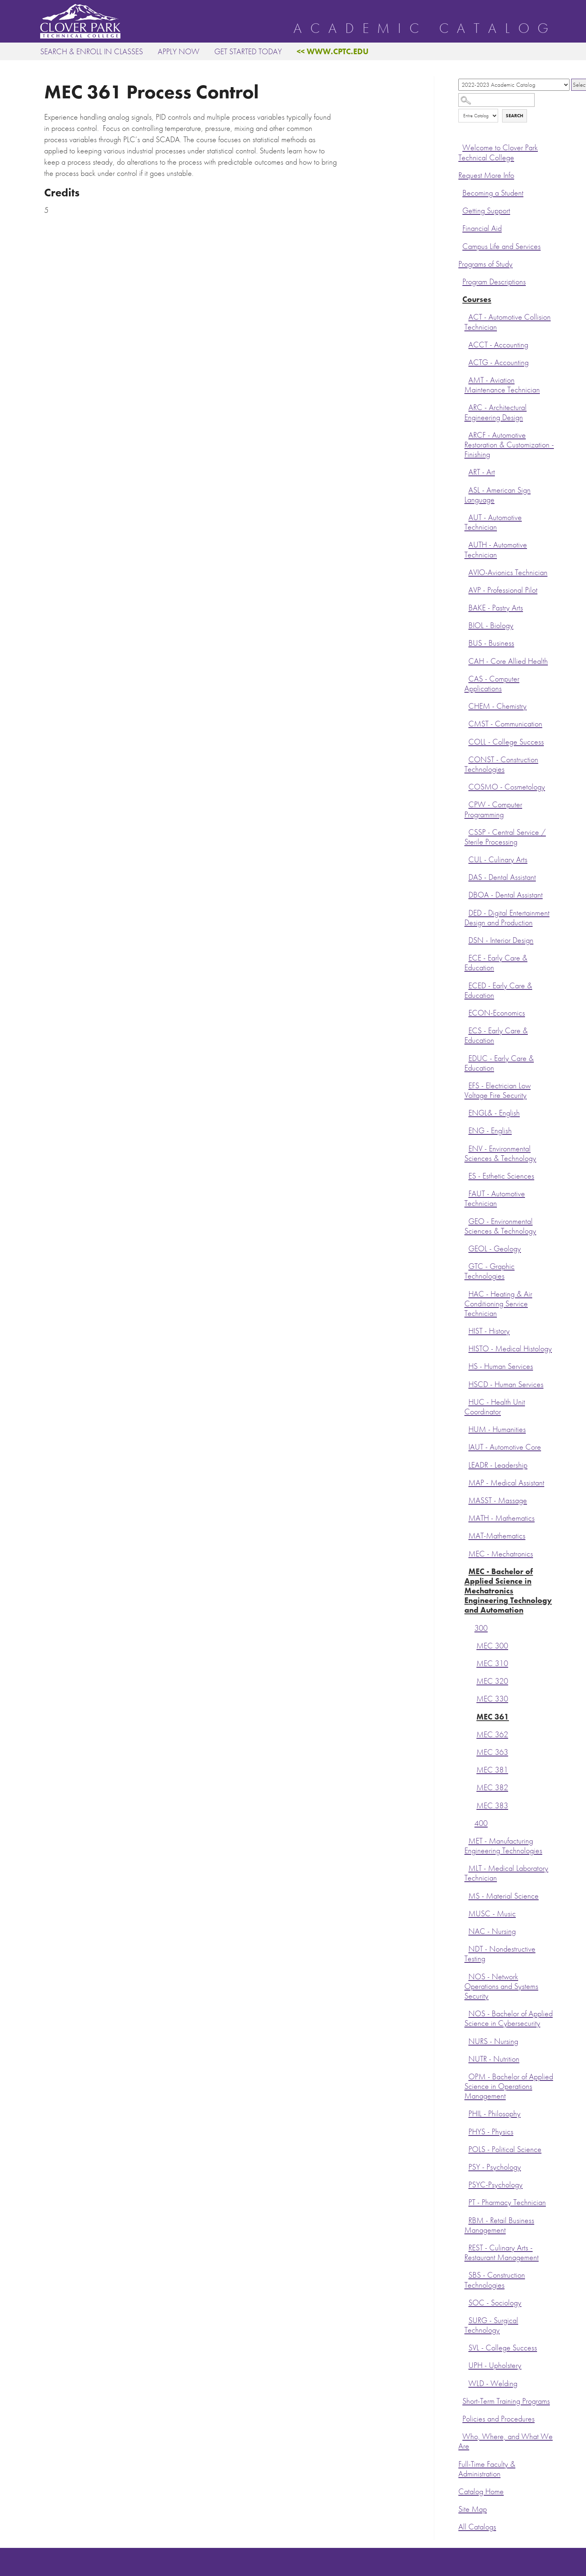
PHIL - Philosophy (494, 2114)
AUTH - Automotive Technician (495, 549)
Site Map (472, 2509)
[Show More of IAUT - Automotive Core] (466, 1446)
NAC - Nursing (492, 1931)
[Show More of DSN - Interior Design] (466, 939)
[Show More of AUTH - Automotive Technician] (466, 544)
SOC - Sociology (494, 2303)
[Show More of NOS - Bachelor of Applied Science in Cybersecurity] (466, 2013)
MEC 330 (492, 1699)
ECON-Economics (496, 1013)
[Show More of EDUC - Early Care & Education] (466, 1057)
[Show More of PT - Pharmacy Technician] (466, 2201)
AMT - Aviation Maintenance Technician (502, 385)
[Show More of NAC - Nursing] (466, 1930)
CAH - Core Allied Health (508, 661)
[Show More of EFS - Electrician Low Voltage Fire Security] (466, 1085)
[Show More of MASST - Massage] (466, 1499)
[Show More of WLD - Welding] (466, 2382)
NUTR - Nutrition (493, 2059)
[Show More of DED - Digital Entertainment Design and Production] (466, 912)
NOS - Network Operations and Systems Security (501, 1986)
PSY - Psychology (494, 2167)
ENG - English (490, 1131)
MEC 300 (492, 1646)
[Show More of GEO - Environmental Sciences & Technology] (466, 1220)
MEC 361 (492, 1717)
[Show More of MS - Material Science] (466, 1895)
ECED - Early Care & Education (498, 990)
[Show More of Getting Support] (460, 210)
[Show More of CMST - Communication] (466, 723)
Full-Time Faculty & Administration (486, 2469)
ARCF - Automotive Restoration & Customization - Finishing (509, 444)
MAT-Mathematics (496, 1536)
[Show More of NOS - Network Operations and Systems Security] (466, 1976)
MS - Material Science (503, 1896)
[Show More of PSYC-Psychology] (466, 2184)
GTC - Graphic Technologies (489, 1271)
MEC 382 (492, 1788)
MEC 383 (492, 1806)
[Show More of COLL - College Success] (466, 741)
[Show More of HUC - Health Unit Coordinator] (466, 1401)
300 (481, 1628)
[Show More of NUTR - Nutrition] (466, 2058)
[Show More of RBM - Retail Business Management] (466, 2219)
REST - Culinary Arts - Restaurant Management (501, 2252)
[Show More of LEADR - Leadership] (466, 1464)
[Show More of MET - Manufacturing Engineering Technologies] (466, 1840)
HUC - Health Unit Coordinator (494, 1407)
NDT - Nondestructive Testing (499, 1954)
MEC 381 (492, 1770)
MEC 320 (492, 1681)
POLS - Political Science (504, 2149)
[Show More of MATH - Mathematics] (466, 1517)
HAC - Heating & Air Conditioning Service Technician (498, 1303)
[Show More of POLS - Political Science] (466, 2148)
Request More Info (486, 175)
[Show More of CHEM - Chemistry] (466, 705)
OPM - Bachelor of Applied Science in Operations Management (508, 2086)
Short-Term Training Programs (506, 2401)
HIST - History (489, 1331)
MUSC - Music (492, 1914)
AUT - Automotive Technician (493, 522)
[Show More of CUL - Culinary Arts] (466, 859)
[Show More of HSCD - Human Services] (466, 1383)
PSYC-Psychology (495, 2185)
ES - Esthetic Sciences (501, 1176)
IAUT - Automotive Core (504, 1447)
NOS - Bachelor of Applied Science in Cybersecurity (508, 2018)
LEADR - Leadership (497, 1465)
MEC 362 (492, 1735)
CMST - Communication (505, 724)
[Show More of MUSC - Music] (466, 1913)
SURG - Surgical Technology (491, 2325)
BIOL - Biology (490, 625)
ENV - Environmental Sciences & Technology (500, 1153)
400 (481, 1823)
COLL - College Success (506, 742)
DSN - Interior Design (500, 940)
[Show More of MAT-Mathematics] (466, 1535)
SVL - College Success (502, 2348)
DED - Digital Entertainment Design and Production (506, 918)
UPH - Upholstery (494, 2365)
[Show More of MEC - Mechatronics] (466, 1553)
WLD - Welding (492, 2383)
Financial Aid (482, 228)
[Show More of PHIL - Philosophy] (466, 2113)
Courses (476, 299)
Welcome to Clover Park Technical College (498, 152)
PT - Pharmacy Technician (507, 2202)
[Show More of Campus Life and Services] (460, 245)
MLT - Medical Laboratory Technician (506, 1873)
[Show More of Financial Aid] (460, 227)
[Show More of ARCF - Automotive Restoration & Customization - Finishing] (466, 434)
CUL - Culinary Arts (497, 860)
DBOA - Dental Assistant (505, 895)
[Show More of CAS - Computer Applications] (466, 678)
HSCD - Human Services (505, 1384)
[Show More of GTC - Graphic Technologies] (466, 1265)
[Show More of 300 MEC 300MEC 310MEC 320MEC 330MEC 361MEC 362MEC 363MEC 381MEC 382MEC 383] (472, 1627)
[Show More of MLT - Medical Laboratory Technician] (466, 1867)
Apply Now (178, 51)
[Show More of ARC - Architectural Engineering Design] (466, 406)
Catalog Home (481, 2491)
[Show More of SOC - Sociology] (466, 2302)
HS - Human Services (500, 1366)
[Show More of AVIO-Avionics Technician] (466, 571)
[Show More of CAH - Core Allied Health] (466, 660)
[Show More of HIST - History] (466, 1330)
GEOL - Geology (494, 1249)
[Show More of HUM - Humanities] (466, 1428)
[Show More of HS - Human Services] (466, 1365)
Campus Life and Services (501, 246)
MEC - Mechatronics (500, 1554)
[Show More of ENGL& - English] (466, 1112)
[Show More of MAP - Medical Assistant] (466, 1482)
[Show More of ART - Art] (466, 471)
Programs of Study (485, 264)
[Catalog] (514, 85)
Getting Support (486, 211)
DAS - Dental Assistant (502, 877)
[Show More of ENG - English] (466, 1130)
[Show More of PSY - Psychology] (466, 2166)
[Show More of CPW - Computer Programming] (466, 804)
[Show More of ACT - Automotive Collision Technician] (466, 316)
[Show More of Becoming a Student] (460, 192)
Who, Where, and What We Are (505, 2441)
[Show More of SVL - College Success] (466, 2347)
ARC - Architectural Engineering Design (495, 412)
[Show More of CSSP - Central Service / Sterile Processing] (466, 831)
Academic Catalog (425, 28)
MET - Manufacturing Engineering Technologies (503, 1846)
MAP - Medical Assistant (506, 1483)
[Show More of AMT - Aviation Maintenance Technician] (466, 379)
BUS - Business (491, 643)
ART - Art (481, 472)
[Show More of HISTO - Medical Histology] (466, 1348)
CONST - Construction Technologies (501, 764)
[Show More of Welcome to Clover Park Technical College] (460, 147)
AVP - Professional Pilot (502, 590)
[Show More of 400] (472, 1822)
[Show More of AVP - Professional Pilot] (466, 589)
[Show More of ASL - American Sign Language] (466, 489)
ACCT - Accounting (498, 345)
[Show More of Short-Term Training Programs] (460, 2400)
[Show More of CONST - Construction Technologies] (466, 759)
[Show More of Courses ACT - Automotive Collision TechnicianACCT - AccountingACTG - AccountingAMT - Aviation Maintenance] (460, 298)
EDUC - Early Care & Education (499, 1063)
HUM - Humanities (497, 1429)
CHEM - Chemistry (497, 706)
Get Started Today (248, 51)
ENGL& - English (494, 1113)
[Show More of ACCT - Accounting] (466, 344)
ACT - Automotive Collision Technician (507, 322)
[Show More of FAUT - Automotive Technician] (466, 1193)
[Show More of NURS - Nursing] (466, 2040)
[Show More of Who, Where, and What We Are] (460, 2435)
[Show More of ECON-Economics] (466, 1012)
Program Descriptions (494, 282)
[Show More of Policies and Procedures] (460, 2418)
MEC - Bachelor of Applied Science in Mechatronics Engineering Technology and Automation (508, 1590)
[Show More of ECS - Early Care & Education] (466, 1030)
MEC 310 (492, 1663)
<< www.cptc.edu (332, 51)
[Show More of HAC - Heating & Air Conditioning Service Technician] (466, 1293)
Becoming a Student (492, 193)
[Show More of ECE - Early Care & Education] (466, 957)
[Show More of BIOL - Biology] (466, 624)
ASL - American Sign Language (497, 495)
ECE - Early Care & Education (495, 963)
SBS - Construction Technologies (494, 2280)
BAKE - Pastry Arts (495, 608)
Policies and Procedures (498, 2419)
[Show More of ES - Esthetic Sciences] (466, 1175)
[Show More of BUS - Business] (466, 642)
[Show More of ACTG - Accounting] (466, 361)
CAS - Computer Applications (491, 683)
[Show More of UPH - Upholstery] (466, 2364)
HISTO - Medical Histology (510, 1349)
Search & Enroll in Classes (91, 51)
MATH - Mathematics (501, 1518)
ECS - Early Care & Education (496, 1035)
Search (514, 115)
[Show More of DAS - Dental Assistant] (466, 876)
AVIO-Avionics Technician (507, 572)
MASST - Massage (497, 1500)
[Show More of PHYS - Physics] (466, 2131)
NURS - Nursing (493, 2041)
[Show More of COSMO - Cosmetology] (466, 786)
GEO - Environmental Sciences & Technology (500, 1226)
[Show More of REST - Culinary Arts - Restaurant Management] (466, 2247)
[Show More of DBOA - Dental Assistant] (466, 894)
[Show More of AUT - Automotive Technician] (466, 516)
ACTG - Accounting (498, 362)
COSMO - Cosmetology (506, 787)
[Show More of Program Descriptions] (460, 281)
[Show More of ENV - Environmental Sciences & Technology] (466, 1148)
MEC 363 (492, 1752)
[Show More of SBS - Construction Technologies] (466, 2274)
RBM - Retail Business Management (499, 2225)
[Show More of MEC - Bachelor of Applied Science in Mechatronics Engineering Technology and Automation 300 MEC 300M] (466, 1570)
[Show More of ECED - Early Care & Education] (466, 985)
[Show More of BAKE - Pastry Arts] (466, 607)
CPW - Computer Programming (493, 809)
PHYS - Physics (490, 2132)
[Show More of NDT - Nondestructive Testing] (466, 1948)
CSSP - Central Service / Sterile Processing (505, 837)
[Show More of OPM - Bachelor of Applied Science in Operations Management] (466, 2076)
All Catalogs (477, 2527)
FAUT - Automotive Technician (494, 1198)
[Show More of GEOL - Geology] (466, 1248)
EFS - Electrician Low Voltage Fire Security (497, 1090)
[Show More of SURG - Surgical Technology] (466, 2319)
